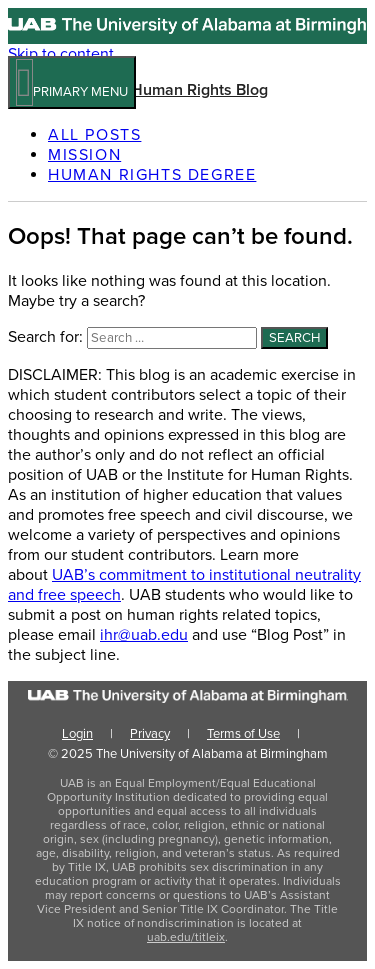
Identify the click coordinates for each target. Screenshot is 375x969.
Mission (84, 155)
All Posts (94, 135)
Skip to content (61, 54)
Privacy (150, 734)
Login (77, 734)
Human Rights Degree (152, 175)
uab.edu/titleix (186, 937)
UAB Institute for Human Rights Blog (138, 90)
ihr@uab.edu (144, 635)
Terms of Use (243, 734)
